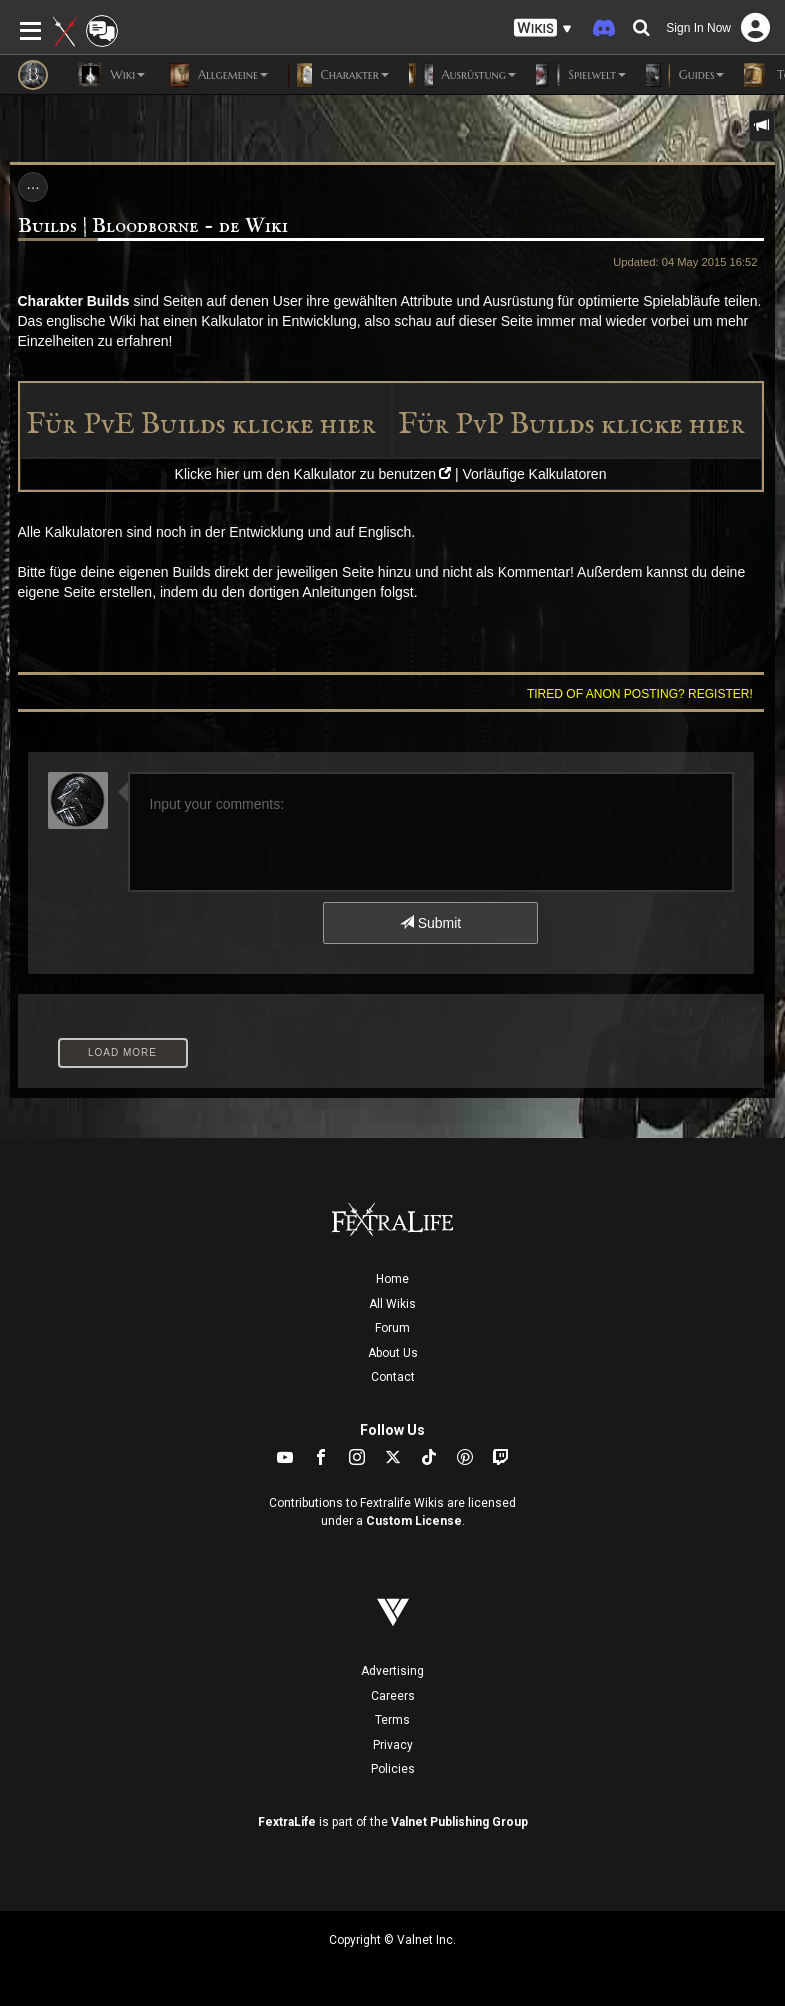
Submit (430, 923)
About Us (393, 1353)
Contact (393, 1377)
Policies (393, 1769)
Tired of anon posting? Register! (640, 694)
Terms (392, 1720)
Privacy (393, 1745)
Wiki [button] (111, 75)
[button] (543, 28)
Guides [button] (685, 75)
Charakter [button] (338, 75)
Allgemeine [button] (216, 75)
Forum (392, 1328)
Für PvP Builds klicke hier (571, 425)
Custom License (414, 1521)
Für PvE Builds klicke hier (201, 425)
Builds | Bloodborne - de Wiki (153, 226)
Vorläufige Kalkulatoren (534, 474)
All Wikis (392, 1304)
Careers (393, 1696)
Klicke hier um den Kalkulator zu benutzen (305, 474)
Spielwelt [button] (581, 75)
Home (392, 1279)
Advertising (392, 1671)
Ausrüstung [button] (462, 75)
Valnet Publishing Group (459, 1822)
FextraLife (287, 1822)
